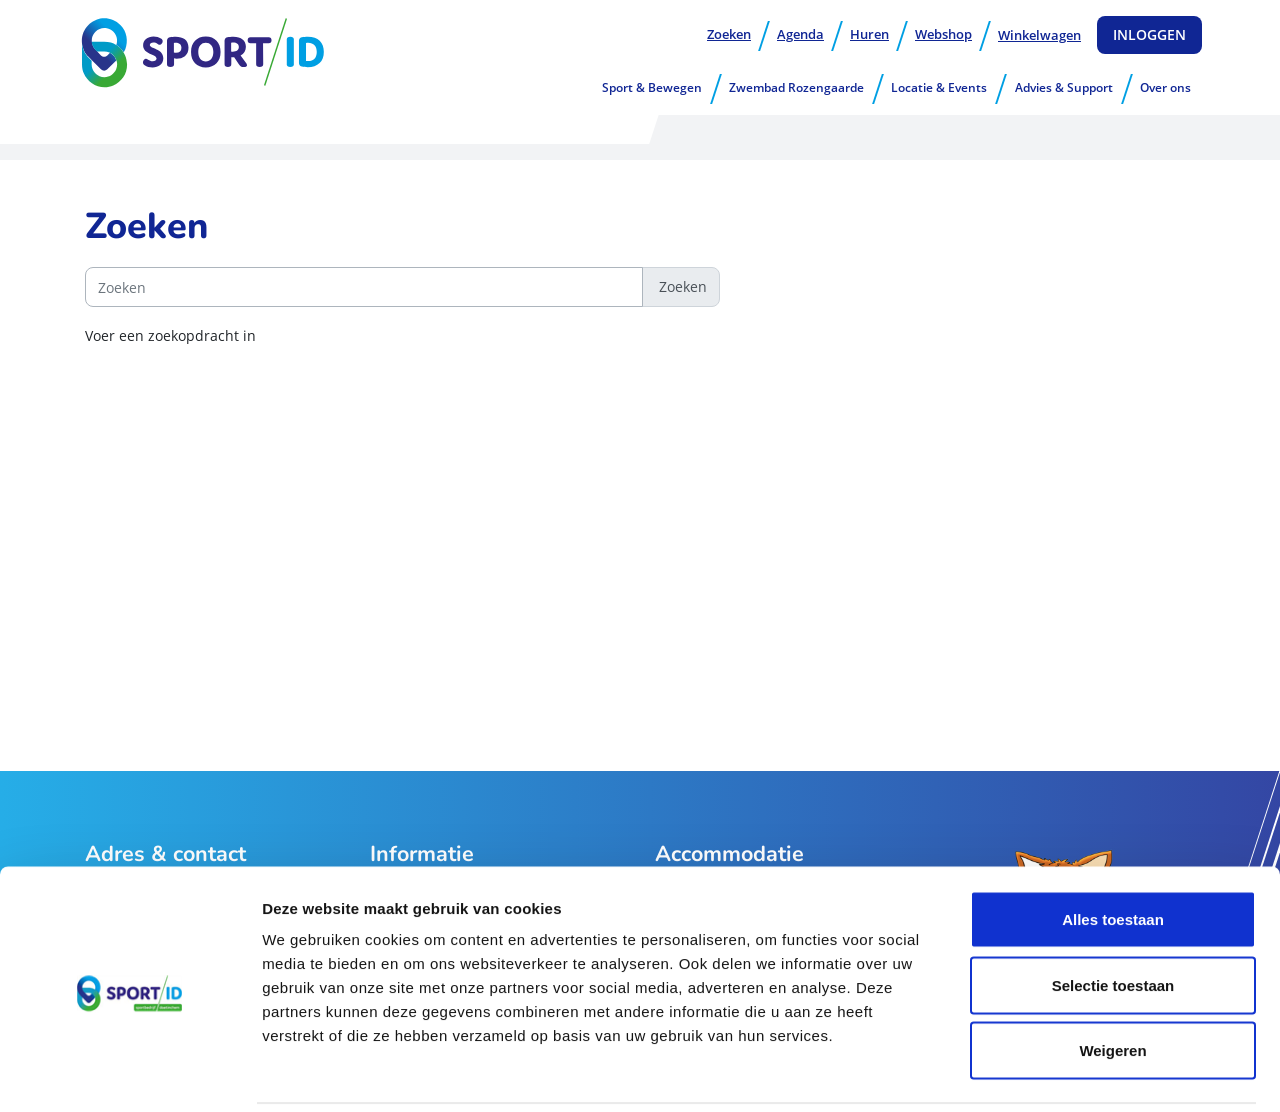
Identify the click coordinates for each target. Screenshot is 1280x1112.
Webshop (943, 34)
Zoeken (729, 34)
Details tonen (1080, 1072)
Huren (869, 34)
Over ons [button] (1165, 87)
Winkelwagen (1039, 35)
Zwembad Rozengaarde (796, 87)
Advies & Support (1064, 87)
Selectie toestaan (1113, 915)
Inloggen (1149, 34)
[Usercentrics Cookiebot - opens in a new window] (129, 1073)
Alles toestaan (1113, 849)
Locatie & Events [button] (939, 87)
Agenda (800, 34)
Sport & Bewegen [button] (652, 87)
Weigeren (1112, 980)
